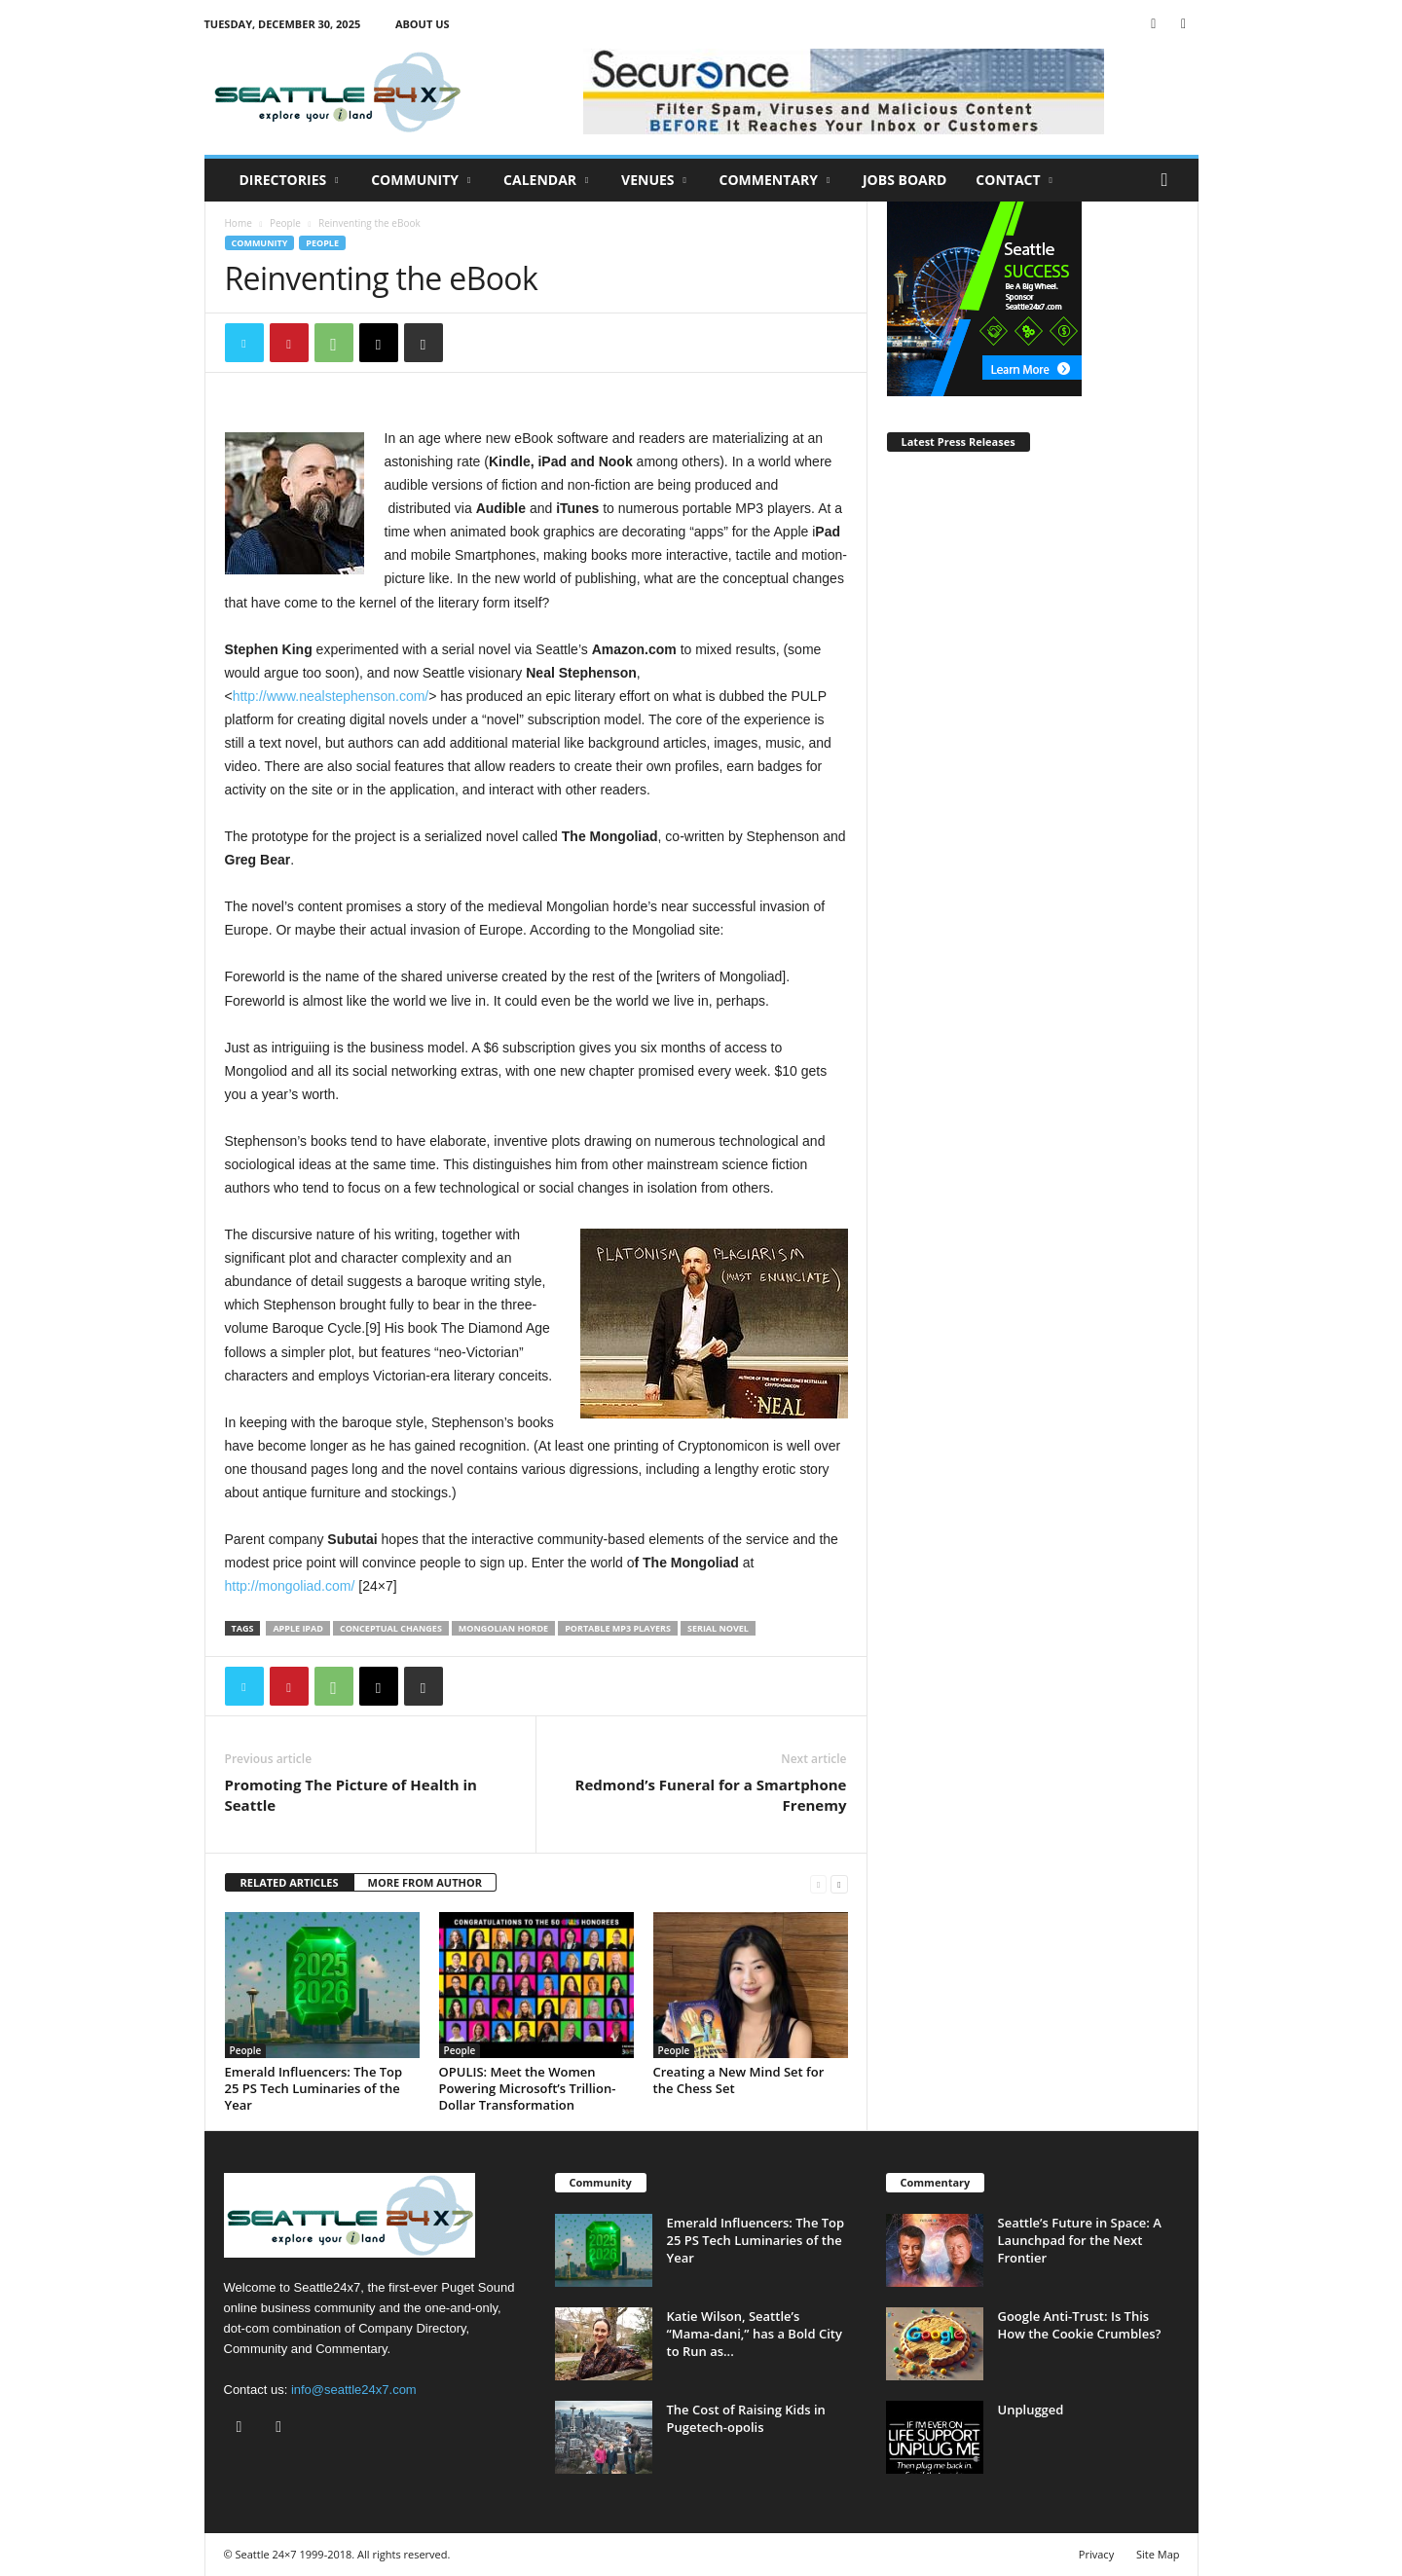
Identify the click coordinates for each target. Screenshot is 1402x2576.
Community (420, 180)
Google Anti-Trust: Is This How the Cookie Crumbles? (1081, 2324)
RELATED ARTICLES (289, 1882)
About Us (422, 24)
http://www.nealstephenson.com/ (331, 696)
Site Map (1158, 2554)
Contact (1014, 180)
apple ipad (297, 1628)
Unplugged (1031, 2409)
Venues (653, 180)
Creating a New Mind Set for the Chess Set (739, 2080)
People (285, 223)
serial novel (718, 1628)
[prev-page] (818, 1883)
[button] (1169, 180)
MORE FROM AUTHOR (425, 1882)
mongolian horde (503, 1628)
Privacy (1096, 2554)
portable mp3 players (618, 1628)
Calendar (545, 180)
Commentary (774, 180)
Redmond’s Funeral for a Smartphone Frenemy (711, 1795)
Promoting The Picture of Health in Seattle (351, 1795)
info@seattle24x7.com (354, 2389)
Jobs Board (904, 179)
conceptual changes (391, 1628)
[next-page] (838, 1883)
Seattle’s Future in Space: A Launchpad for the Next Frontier (1080, 2240)
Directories (289, 180)
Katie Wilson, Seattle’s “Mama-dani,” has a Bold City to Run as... (754, 2333)
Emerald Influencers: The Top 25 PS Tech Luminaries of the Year (314, 2088)
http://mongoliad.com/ (292, 1586)
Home (238, 223)
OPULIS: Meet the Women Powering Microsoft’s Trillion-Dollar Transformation (527, 2088)
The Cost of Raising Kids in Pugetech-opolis (746, 2418)
